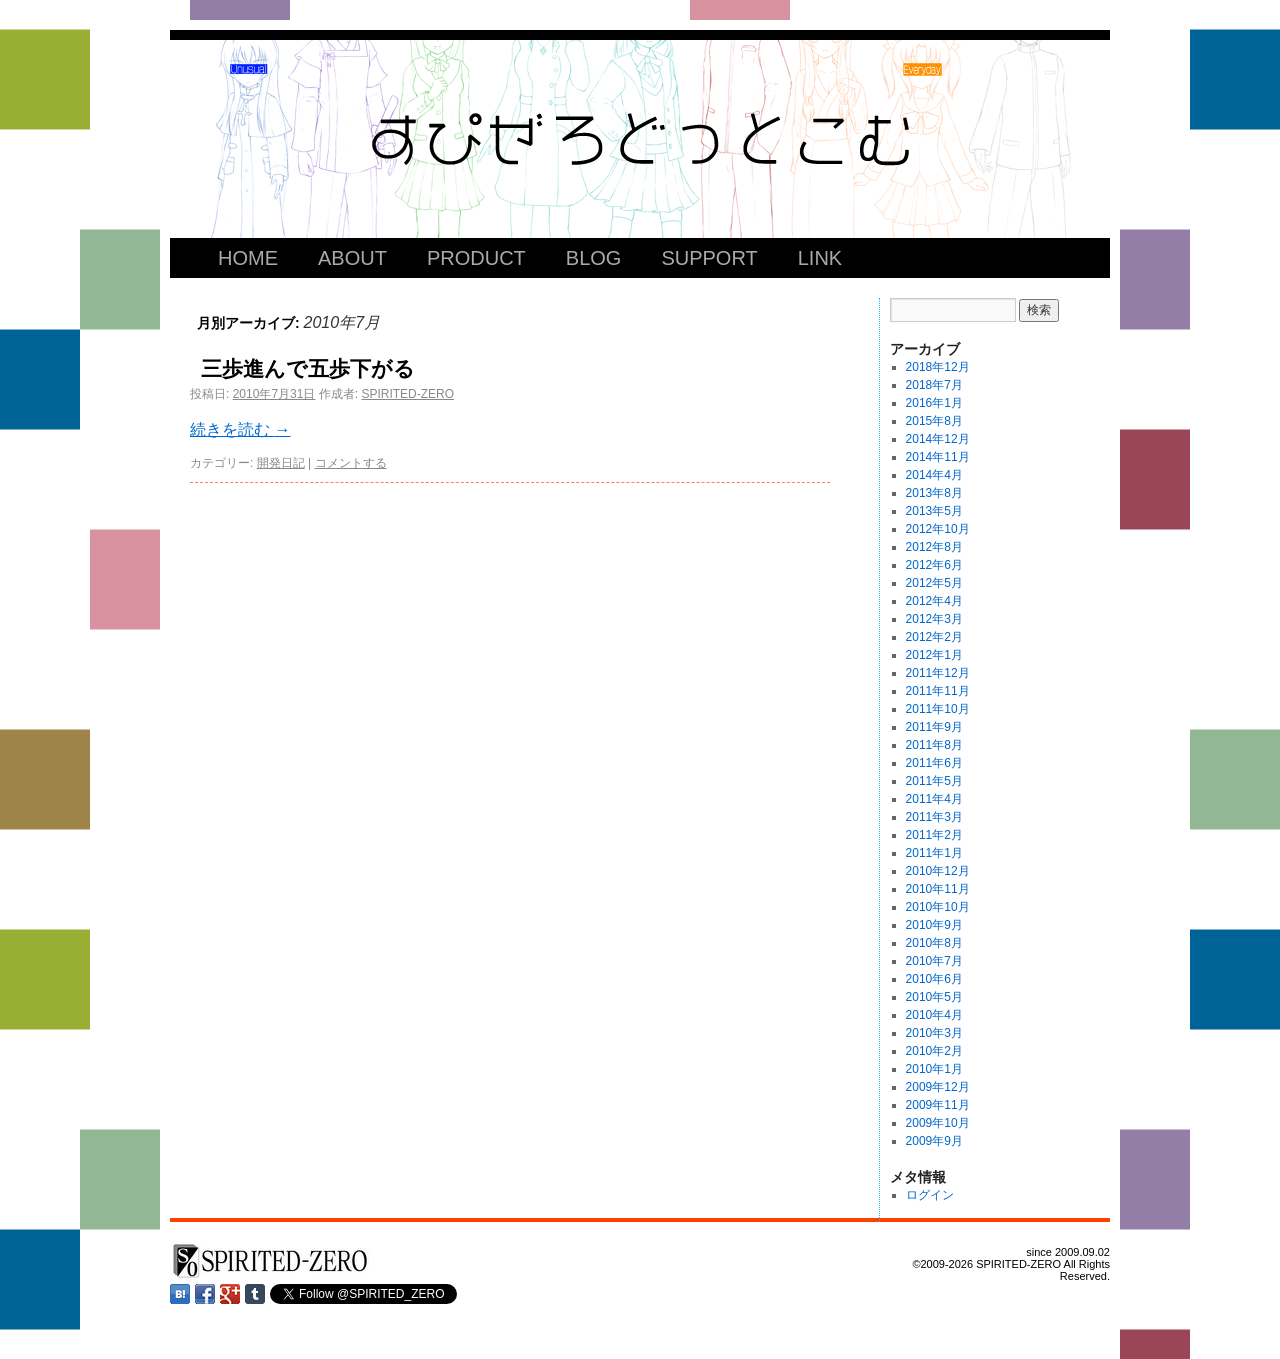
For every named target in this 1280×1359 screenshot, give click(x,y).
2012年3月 (934, 619)
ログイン (930, 1195)
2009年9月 (934, 1141)
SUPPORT (709, 258)
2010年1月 (934, 1069)
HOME (248, 258)
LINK (820, 258)
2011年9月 (934, 727)
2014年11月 (938, 457)
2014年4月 (934, 475)
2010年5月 (934, 997)
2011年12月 (938, 673)
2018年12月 (938, 367)
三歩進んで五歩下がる (308, 368)
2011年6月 (934, 763)
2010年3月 (934, 1033)
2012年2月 (934, 637)
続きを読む (240, 429)
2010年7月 (934, 961)
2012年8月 (934, 547)
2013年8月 (934, 493)
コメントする (351, 463)
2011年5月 (934, 781)
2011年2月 (934, 835)
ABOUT (352, 258)
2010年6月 (934, 979)
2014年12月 (938, 439)
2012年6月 (934, 565)
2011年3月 (934, 817)
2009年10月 (938, 1123)
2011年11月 (938, 691)
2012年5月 (934, 583)
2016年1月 (934, 403)
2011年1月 (934, 853)
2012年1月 (934, 655)
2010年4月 (934, 1015)
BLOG (594, 258)
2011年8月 (934, 745)
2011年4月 (934, 799)
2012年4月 (934, 601)
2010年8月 (934, 943)
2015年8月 (934, 421)
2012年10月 (938, 529)
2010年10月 (938, 907)
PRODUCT (476, 258)
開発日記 (281, 463)
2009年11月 (938, 1105)
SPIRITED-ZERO (407, 394)
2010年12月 (938, 871)
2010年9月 (934, 925)
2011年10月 (938, 709)
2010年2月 (934, 1051)
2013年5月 (934, 511)
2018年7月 (934, 385)
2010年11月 (938, 889)
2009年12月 (938, 1087)
